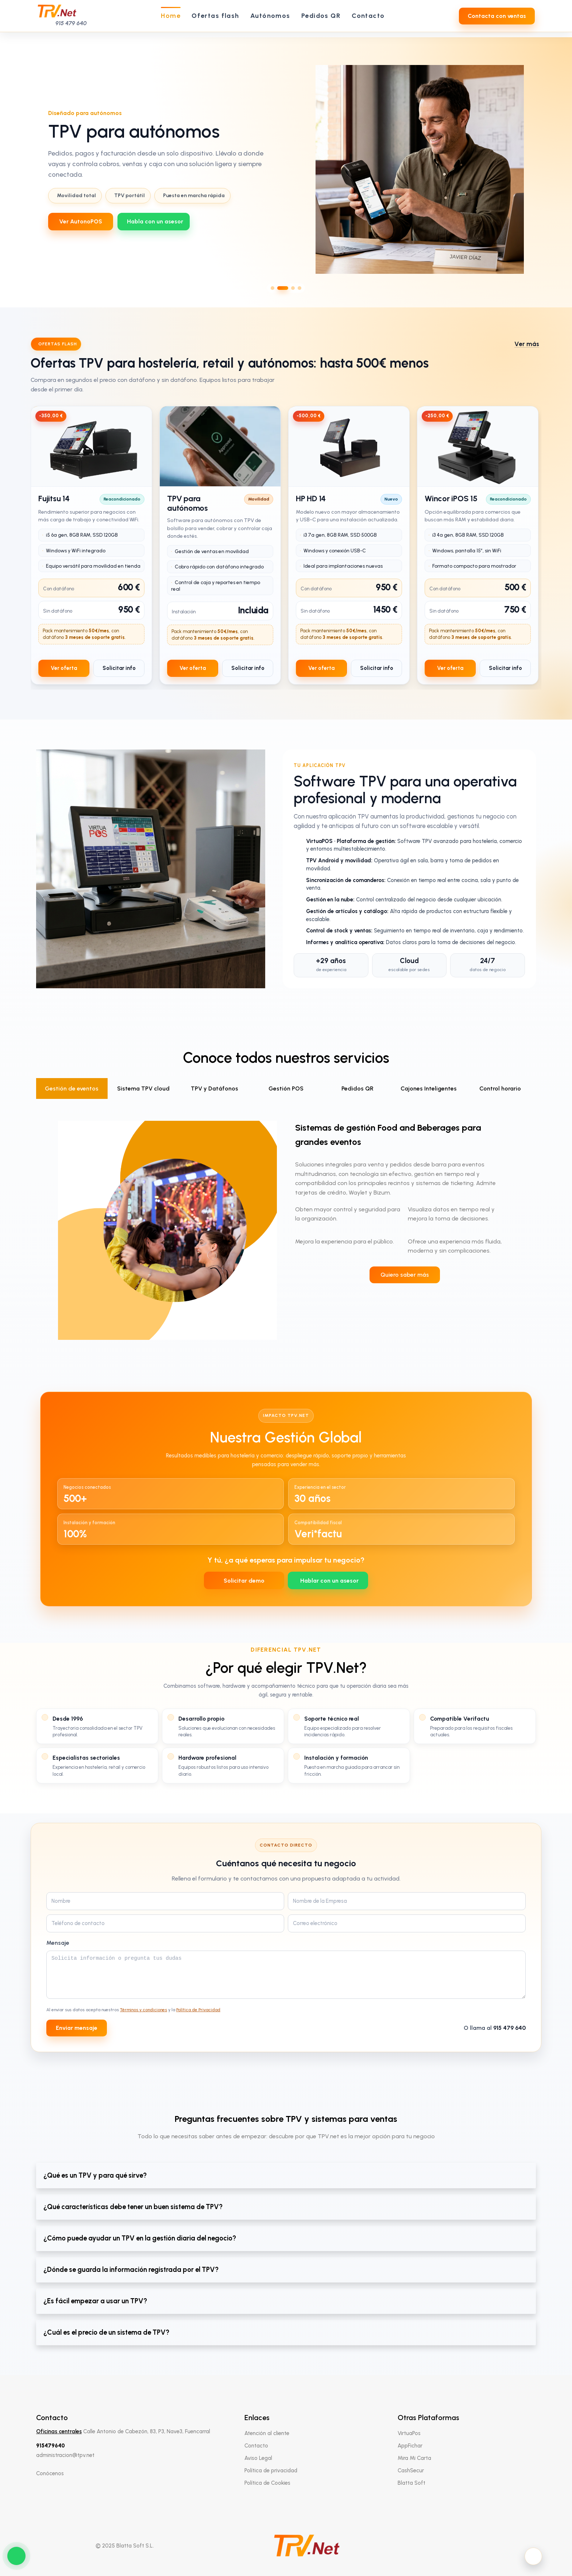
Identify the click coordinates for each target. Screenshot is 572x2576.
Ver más (526, 344)
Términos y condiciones (143, 2009)
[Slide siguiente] (560, 169)
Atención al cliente (266, 2433)
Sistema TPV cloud (143, 1088)
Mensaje (57, 1942)
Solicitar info (119, 668)
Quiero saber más (404, 1274)
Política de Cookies (267, 2483)
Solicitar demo (244, 1580)
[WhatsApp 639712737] (154, 221)
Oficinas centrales (59, 2431)
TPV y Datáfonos (214, 1088)
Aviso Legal (258, 2458)
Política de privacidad (270, 2470)
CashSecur (411, 2470)
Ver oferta (64, 668)
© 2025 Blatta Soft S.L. (125, 2545)
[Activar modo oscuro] (533, 2556)
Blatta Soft (411, 2483)
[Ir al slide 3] (293, 288)
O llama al (495, 2027)
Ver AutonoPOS (81, 221)
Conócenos (50, 2473)
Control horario (500, 1088)
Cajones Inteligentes (429, 1088)
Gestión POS (286, 1088)
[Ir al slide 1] (272, 288)
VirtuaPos (409, 2433)
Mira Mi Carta (414, 2458)
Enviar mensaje (76, 2027)
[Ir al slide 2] (282, 288)
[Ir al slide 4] (299, 288)
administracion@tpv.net (65, 2455)
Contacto (256, 2445)
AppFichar (410, 2445)
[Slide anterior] (12, 169)
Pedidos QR (357, 1088)
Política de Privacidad (198, 2009)
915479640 (50, 2445)
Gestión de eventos (71, 1088)
